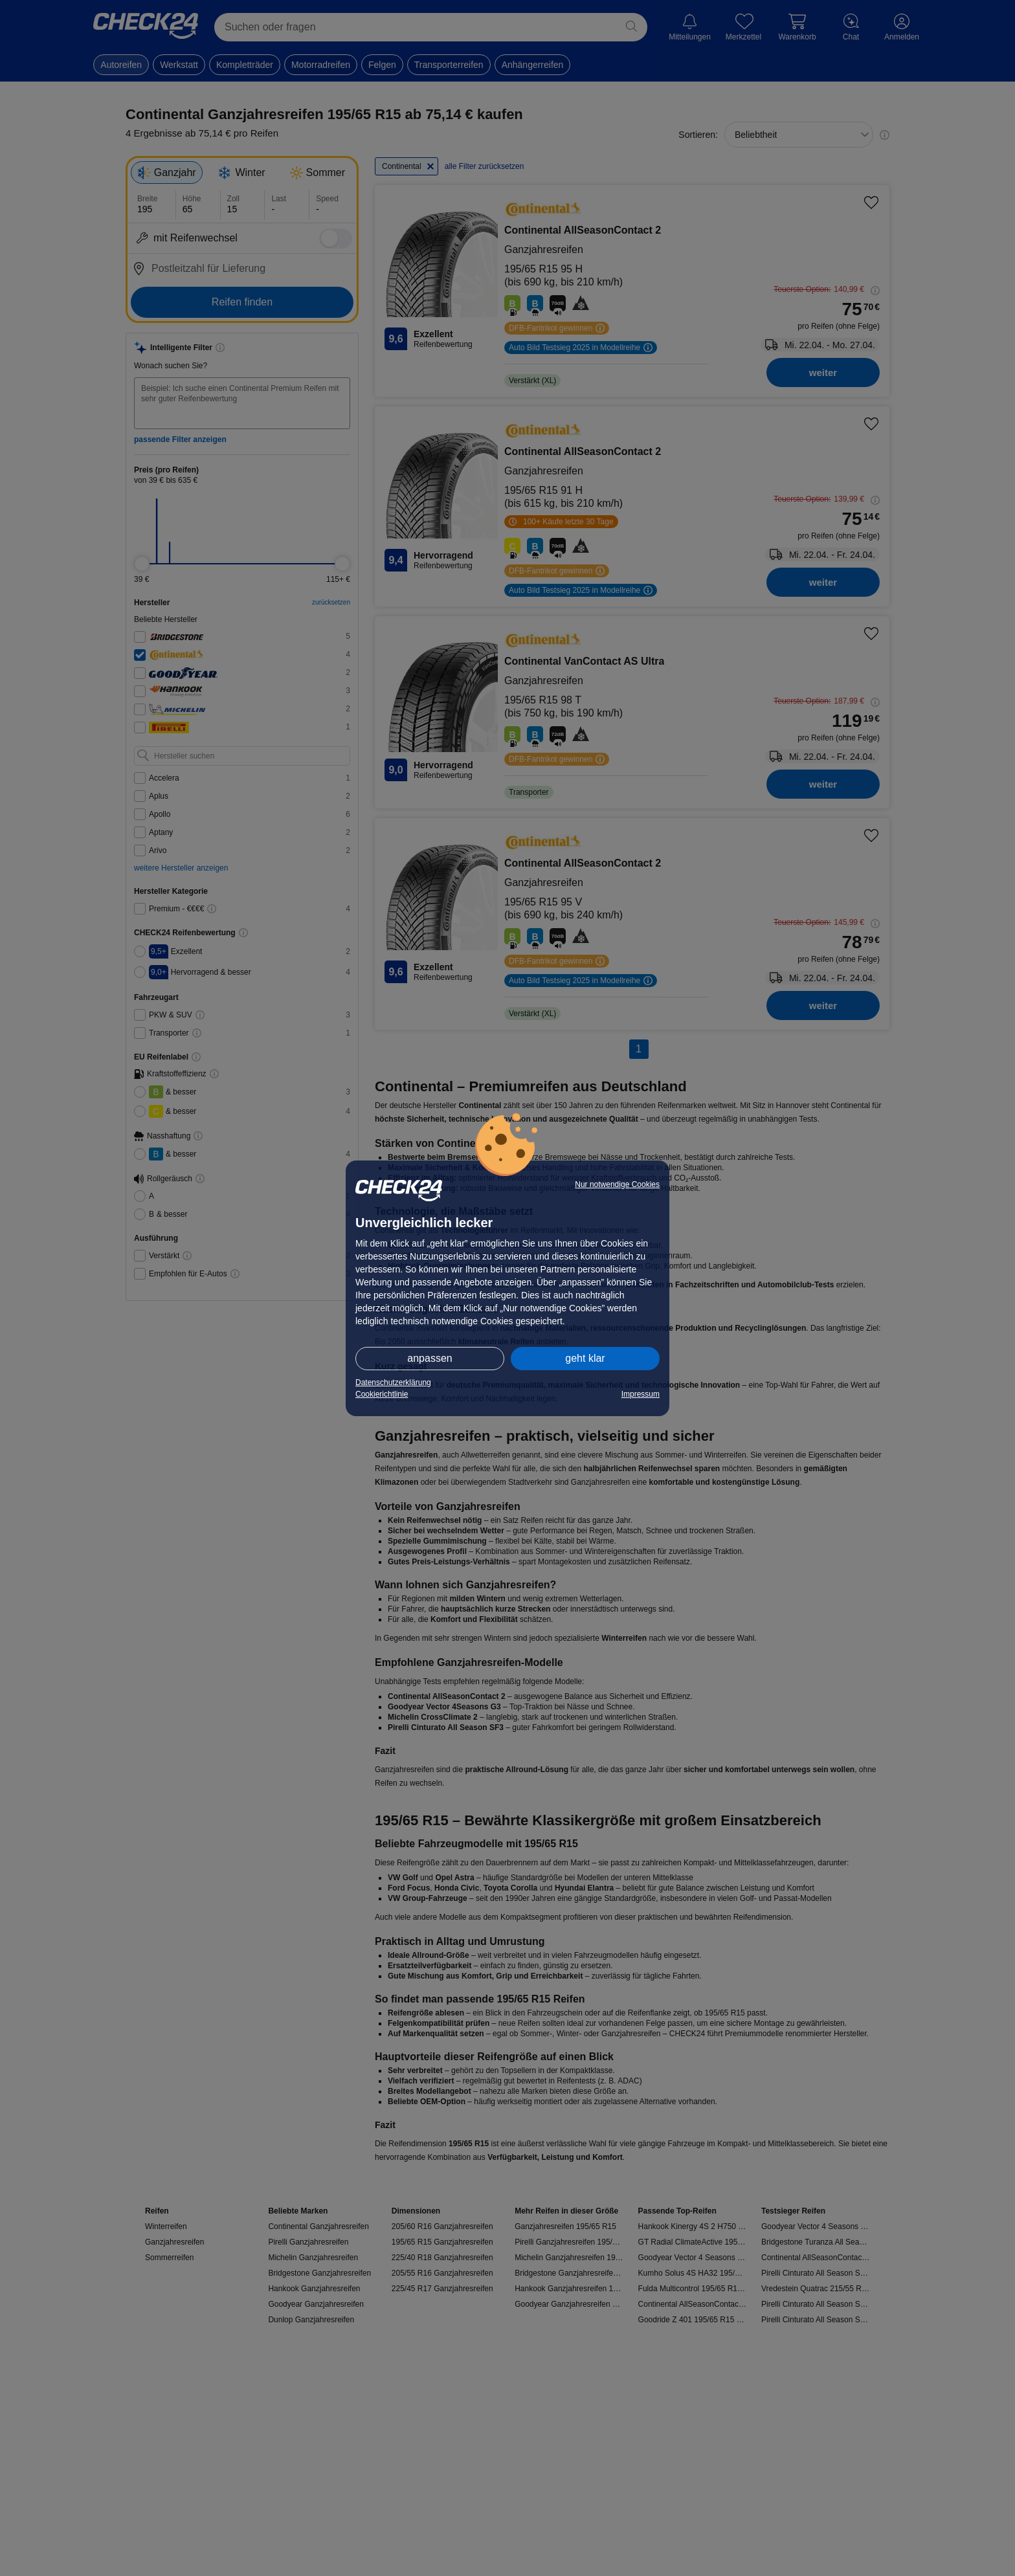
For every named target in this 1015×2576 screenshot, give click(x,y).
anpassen (429, 1358)
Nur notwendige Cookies (617, 1184)
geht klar (585, 1358)
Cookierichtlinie (381, 1394)
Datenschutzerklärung (393, 1382)
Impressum (640, 1394)
